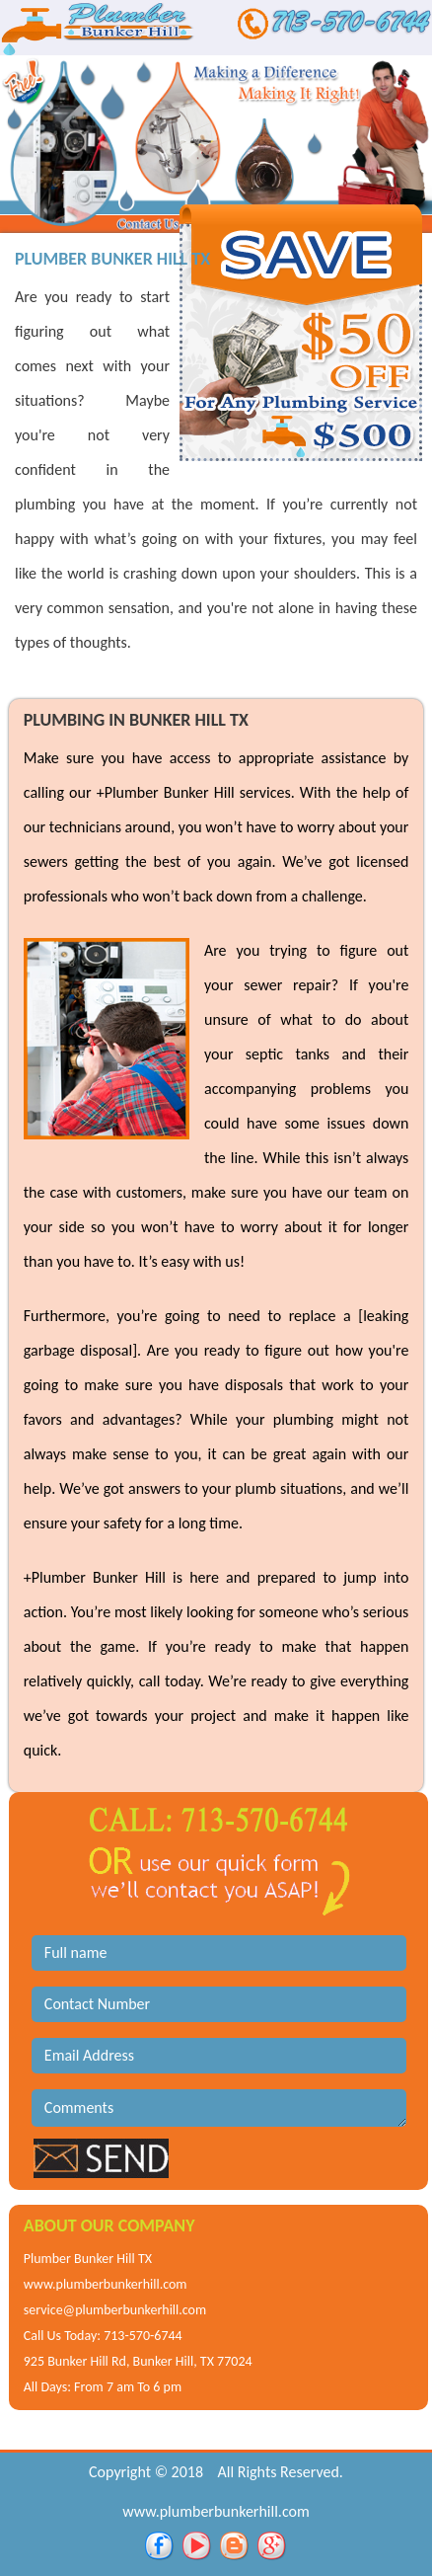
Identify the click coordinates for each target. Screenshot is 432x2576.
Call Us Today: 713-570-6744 (103, 2335)
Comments (219, 2108)
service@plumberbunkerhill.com (115, 2310)
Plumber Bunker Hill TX (88, 2258)
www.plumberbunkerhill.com (105, 2284)
